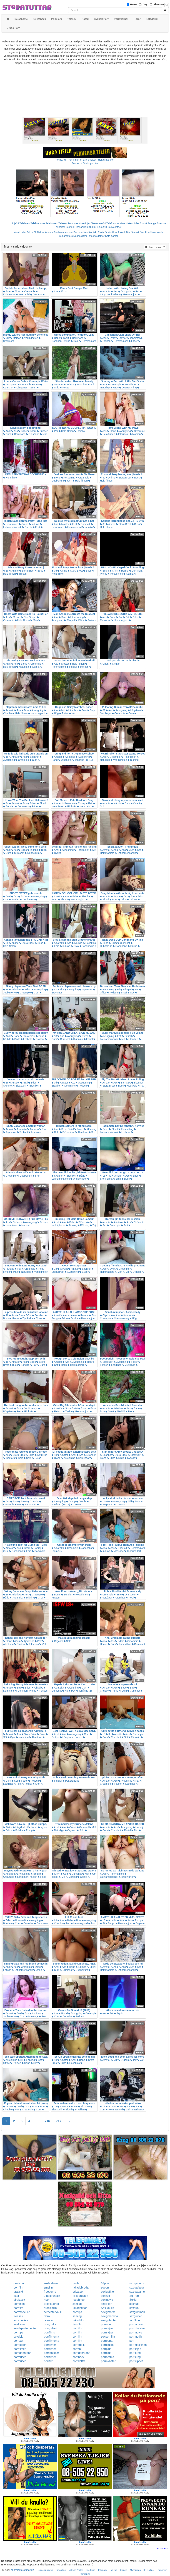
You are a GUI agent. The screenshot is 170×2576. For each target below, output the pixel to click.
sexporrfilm (108, 2336)
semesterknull (53, 2312)
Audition (33, 1129)
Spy (131, 992)
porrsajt (18, 2340)
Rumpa (33, 849)
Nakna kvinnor (45, 232)
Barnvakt (124, 1082)
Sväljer (14, 899)
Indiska (79, 431)
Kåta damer (111, 235)
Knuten (115, 663)
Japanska (64, 759)
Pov (38, 1641)
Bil (117, 989)
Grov (115, 387)
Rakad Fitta (124, 232)
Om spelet (129, 1594)
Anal (103, 384)
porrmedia (135, 2336)
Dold (75, 341)
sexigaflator (136, 2287)
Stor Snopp (28, 617)
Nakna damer (80, 235)
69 (102, 710)
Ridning (133, 759)
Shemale (159, 4)
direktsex (19, 2299)
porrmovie (135, 2332)
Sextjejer (70, 227)
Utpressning (76, 617)
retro (47, 2316)
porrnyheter (108, 2361)
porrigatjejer (51, 2352)
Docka (73, 1318)
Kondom (127, 1315)
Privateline (61, 2570)
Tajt (93, 1225)
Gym (11, 1737)
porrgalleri (50, 2328)
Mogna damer (96, 235)
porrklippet (136, 2361)
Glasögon (32, 434)
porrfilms (49, 2332)
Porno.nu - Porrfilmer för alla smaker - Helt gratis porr (85, 159)
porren (76, 2348)
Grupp (23, 524)
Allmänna (81, 1132)
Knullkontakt (90, 232)
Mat (85, 1873)
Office (80, 620)
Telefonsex (52, 223)
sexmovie (107, 2299)
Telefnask (102, 2570)
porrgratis (50, 2324)
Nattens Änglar (76, 2570)
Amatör (105, 291)
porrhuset (20, 2357)
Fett (89, 803)
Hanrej (124, 570)
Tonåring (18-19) (82, 759)
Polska (27, 1783)
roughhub (78, 2299)
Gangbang (120, 946)
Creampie (28, 291)
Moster (64, 524)
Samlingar (83, 1458)
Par (136, 291)
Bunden (42, 431)
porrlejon (19, 2303)
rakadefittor (79, 2307)
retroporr (49, 2320)
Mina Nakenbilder (129, 223)
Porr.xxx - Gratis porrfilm (85, 163)
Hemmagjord (129, 294)
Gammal (36, 294)
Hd (65, 1690)
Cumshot (18, 853)
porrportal (107, 2340)
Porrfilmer (150, 232)
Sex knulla (107, 2307)
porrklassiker (137, 2328)
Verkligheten (30, 338)
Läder (133, 341)
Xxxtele (123, 2570)
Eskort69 (31, 232)
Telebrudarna (38, 223)
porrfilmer (50, 2344)
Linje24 (15, 223)
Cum (36, 384)
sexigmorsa (108, 2312)
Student (19, 1644)
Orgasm (38, 1039)
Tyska (38, 1318)
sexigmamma (109, 2316)
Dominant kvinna (69, 339)
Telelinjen (24, 223)
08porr (105, 2283)
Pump (28, 1830)
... (37, 2121)
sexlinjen (106, 2303)
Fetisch (105, 341)
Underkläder (79, 1178)
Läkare (132, 899)
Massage (117, 1551)
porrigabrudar (22, 2352)
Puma (83, 1036)
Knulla (160, 232)
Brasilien (33, 1085)
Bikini (43, 849)
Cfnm (114, 570)
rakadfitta (78, 2320)
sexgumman (137, 2312)
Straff (123, 992)
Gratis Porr (111, 232)
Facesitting (126, 1129)
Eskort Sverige (148, 223)
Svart (7, 291)
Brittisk (69, 384)
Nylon (42, 1827)
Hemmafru (84, 806)
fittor (16, 2295)
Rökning (83, 1225)
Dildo (134, 617)
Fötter (33, 806)
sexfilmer (135, 2320)
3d (102, 477)
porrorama (107, 2357)
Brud (117, 1178)
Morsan (15, 338)
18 (5, 756)
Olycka (63, 1268)
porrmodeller (22, 2312)
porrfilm (18, 2287)
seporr (105, 2287)
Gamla (27, 527)
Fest (36, 527)
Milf (6, 338)
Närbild (116, 803)
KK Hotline (149, 2570)
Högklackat (81, 849)
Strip (55, 387)
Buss (136, 477)
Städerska (83, 1222)
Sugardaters (66, 235)
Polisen (90, 620)
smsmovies (21, 2320)
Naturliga (22, 666)
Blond (16, 291)
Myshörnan (135, 2570)
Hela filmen (129, 384)
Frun (36, 1175)
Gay (145, 4)
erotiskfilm (50, 2307)
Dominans (76, 338)
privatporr (78, 2291)
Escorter (78, 232)
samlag (77, 2303)
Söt (126, 617)
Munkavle (128, 1364)
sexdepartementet (25, 2328)
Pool (130, 1597)
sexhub (134, 2303)
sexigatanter (108, 2320)
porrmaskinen (138, 2344)
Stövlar (121, 338)
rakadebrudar (80, 2287)
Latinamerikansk (125, 853)
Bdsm (32, 431)
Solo (91, 384)
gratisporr (20, 2283)
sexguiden (135, 2316)
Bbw (25, 710)
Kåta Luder (20, 232)
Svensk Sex (137, 232)
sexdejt (18, 2336)
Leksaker (35, 1132)
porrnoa (106, 2324)
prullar (76, 2283)
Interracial (22, 294)
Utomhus (81, 384)
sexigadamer (137, 2291)
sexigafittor (108, 2291)
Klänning (77, 1039)
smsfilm (49, 2287)
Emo (62, 291)
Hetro (133, 4)
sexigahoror (136, 2283)
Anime (110, 477)
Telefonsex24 (98, 223)
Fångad (69, 620)
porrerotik (78, 2344)
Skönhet (57, 384)
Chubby (33, 1501)
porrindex (78, 2357)
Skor (37, 1783)
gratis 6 (18, 2291)
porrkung (135, 2352)
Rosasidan (82, 227)
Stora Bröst (123, 477)
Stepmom (106, 1504)
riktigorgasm (80, 2295)
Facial (88, 1039)
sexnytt (105, 2295)
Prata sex (73, 223)
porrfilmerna (51, 2336)
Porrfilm (77, 2324)
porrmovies (136, 2324)
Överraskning (128, 387)
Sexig (132, 2299)
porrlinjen (135, 2348)
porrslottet (78, 2361)
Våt (72, 713)
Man (43, 434)
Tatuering (32, 1644)
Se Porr (134, 2295)
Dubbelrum (32, 853)
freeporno (50, 2291)
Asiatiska (69, 756)
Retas (64, 387)
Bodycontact (114, 227)
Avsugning (125, 291)
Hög (55, 713)
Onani (104, 663)
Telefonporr (112, 223)
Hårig (81, 1175)
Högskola (134, 710)
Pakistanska (71, 1780)
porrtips (77, 2312)
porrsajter (107, 2328)
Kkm (68, 480)
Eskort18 (102, 227)
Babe (56, 338)
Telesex (62, 223)
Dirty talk (84, 524)
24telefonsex (52, 2295)
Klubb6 (92, 227)
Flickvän (70, 806)
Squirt (118, 2013)
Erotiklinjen (161, 2570)
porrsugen (20, 2344)
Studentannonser (63, 232)
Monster (24, 1225)
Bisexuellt (19, 1085)
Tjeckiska (26, 1318)
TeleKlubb (90, 2570)
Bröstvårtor (67, 1132)
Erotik (101, 232)
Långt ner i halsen (25, 387)
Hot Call (114, 2570)
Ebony (80, 803)
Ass (55, 291)
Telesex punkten (45, 2570)
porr (131, 2340)
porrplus (106, 2348)
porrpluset (107, 2344)
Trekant (21, 573)
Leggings (115, 1364)
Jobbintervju (135, 338)
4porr (47, 2299)
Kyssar (130, 1458)
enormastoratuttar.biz (22, 2569)
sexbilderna (51, 2283)
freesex (18, 2316)
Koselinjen (85, 223)
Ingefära (9, 1458)
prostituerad (51, 2303)
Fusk (74, 524)
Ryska (56, 853)
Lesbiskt (26, 1039)
